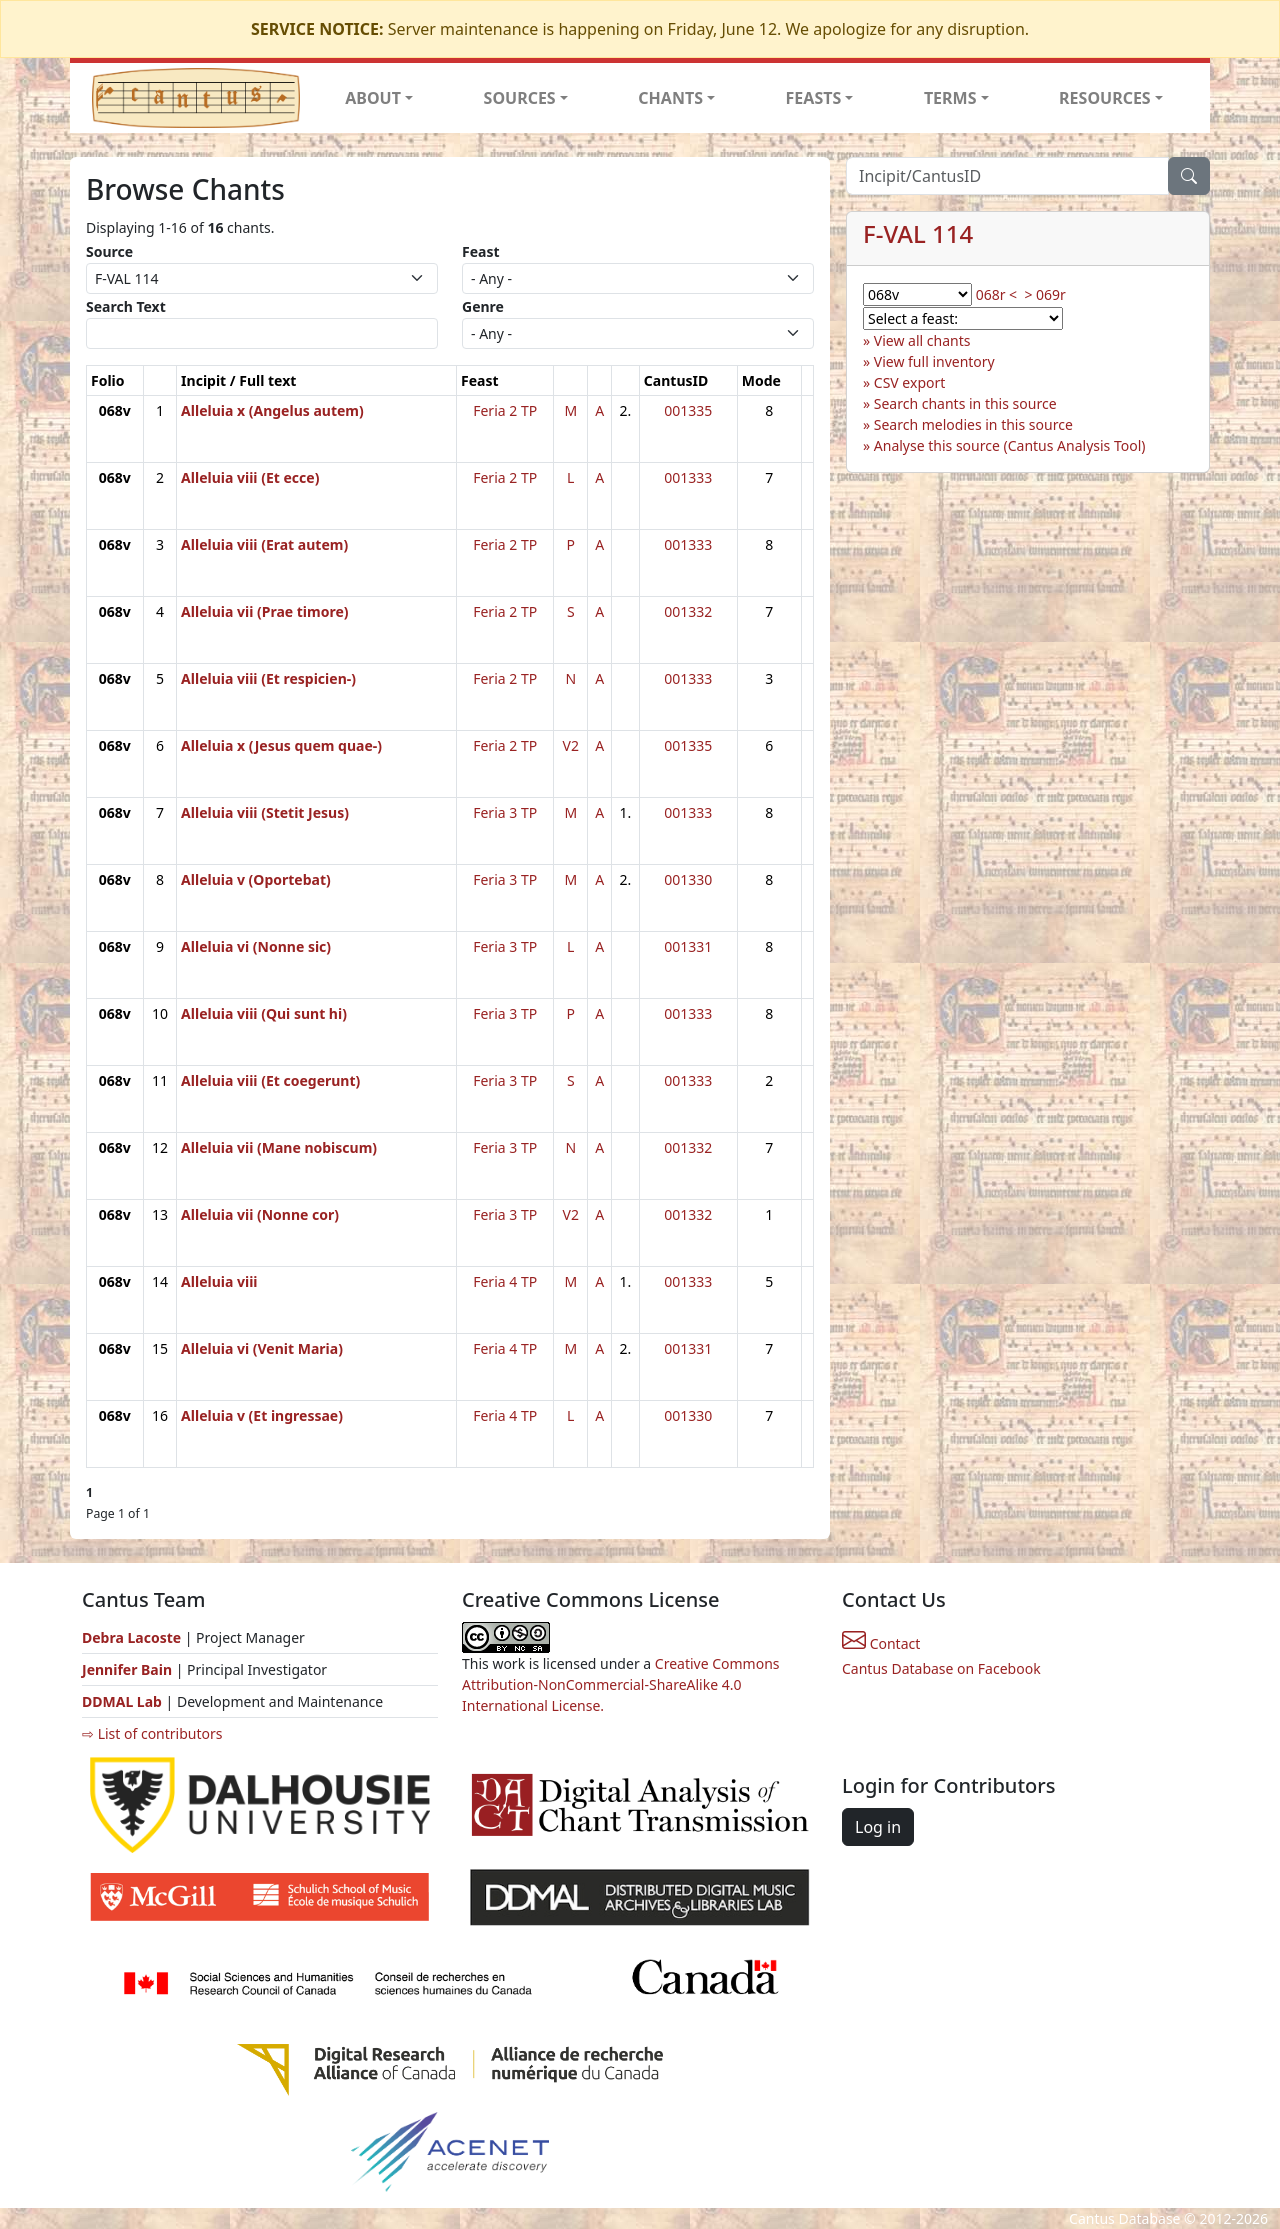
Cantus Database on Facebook (941, 1668)
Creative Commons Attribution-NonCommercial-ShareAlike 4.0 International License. (621, 1684)
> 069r (1044, 294)
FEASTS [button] (814, 98)
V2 (571, 745)
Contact (881, 1643)
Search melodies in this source (973, 424)
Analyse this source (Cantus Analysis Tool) (1010, 445)
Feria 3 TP (505, 812)
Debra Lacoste (131, 1637)
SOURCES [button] (520, 98)
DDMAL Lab (122, 1701)
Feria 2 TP (505, 410)
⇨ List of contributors (152, 1733)
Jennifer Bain (129, 1669)
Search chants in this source (965, 403)
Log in (878, 1827)
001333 (688, 477)
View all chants (922, 340)
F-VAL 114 (918, 233)
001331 (688, 946)
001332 (688, 611)
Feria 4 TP (505, 1281)
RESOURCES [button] (1105, 98)
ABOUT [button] (373, 98)
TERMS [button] (950, 98)
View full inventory (934, 361)
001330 (688, 879)
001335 (688, 410)
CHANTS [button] (670, 98)
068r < (996, 294)
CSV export (910, 382)
